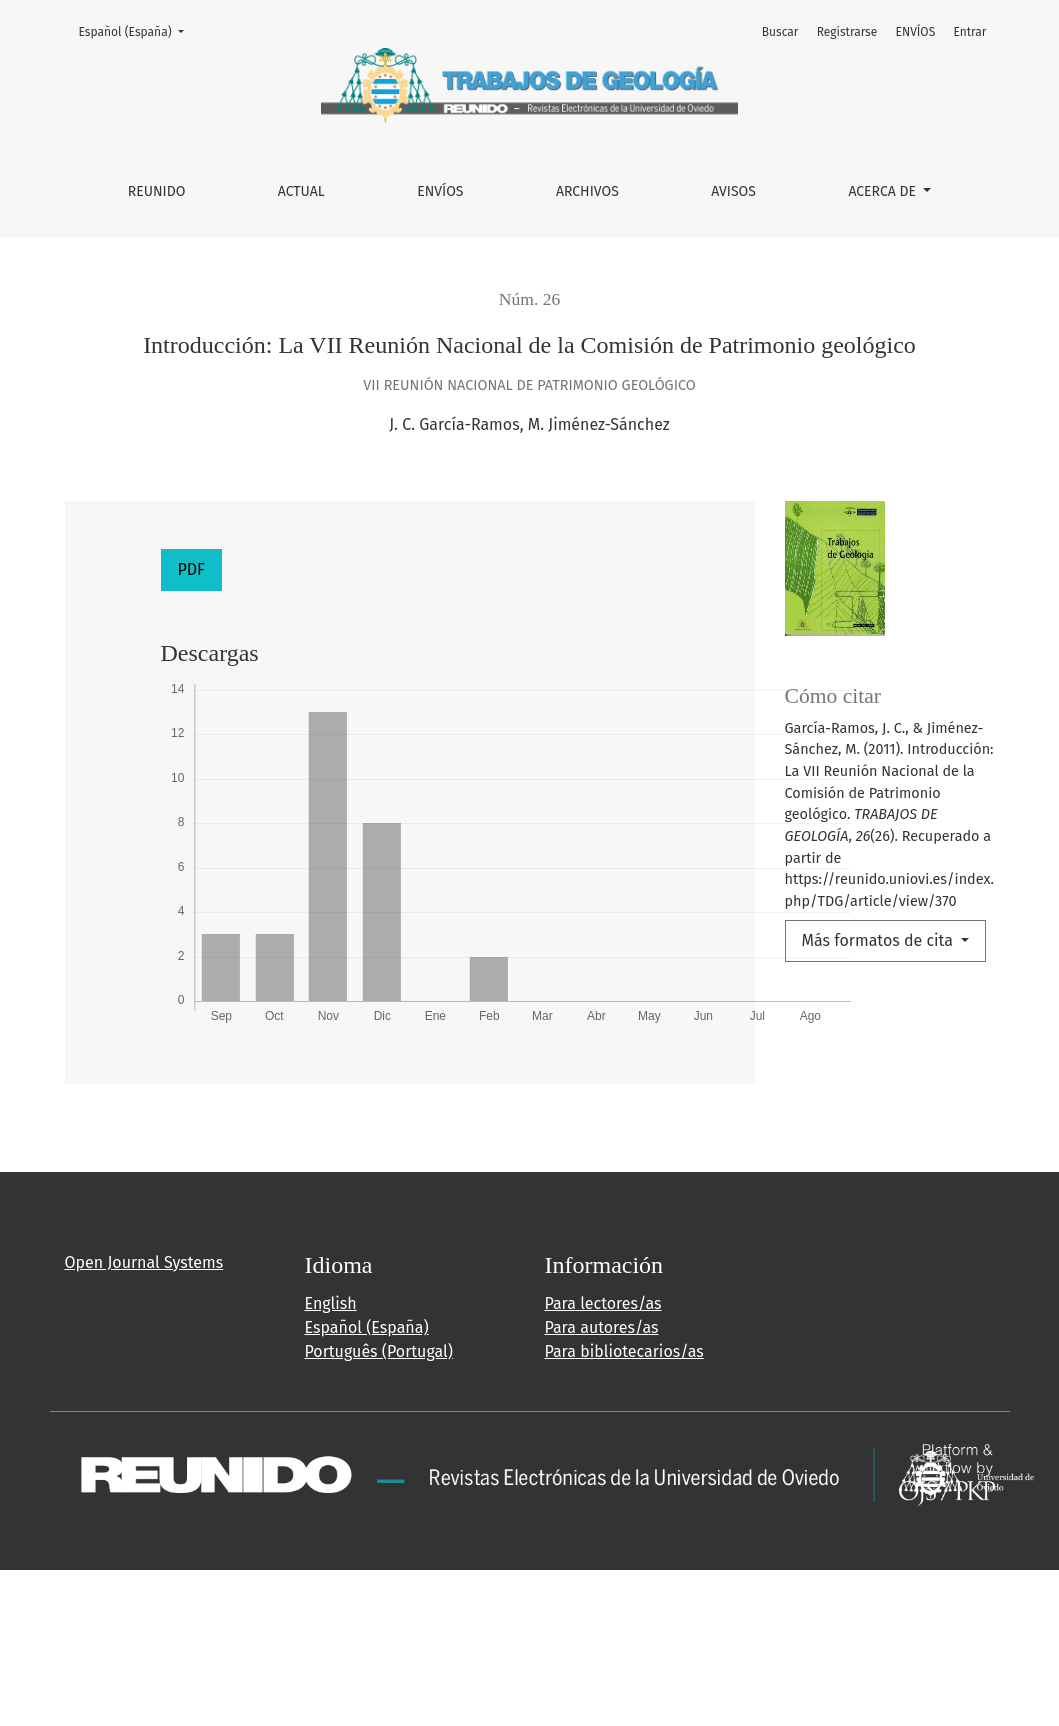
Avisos (733, 191)
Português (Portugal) (379, 1351)
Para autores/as (602, 1327)
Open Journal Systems (144, 1262)
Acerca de (883, 191)
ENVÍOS (440, 191)
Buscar (780, 32)
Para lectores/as (603, 1303)
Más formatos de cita (880, 940)
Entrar (969, 32)
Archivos (587, 191)
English (331, 1303)
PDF (191, 569)
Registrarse (847, 32)
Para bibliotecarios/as (624, 1351)
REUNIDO (157, 191)
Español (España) (137, 30)
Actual (301, 191)
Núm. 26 (530, 299)
